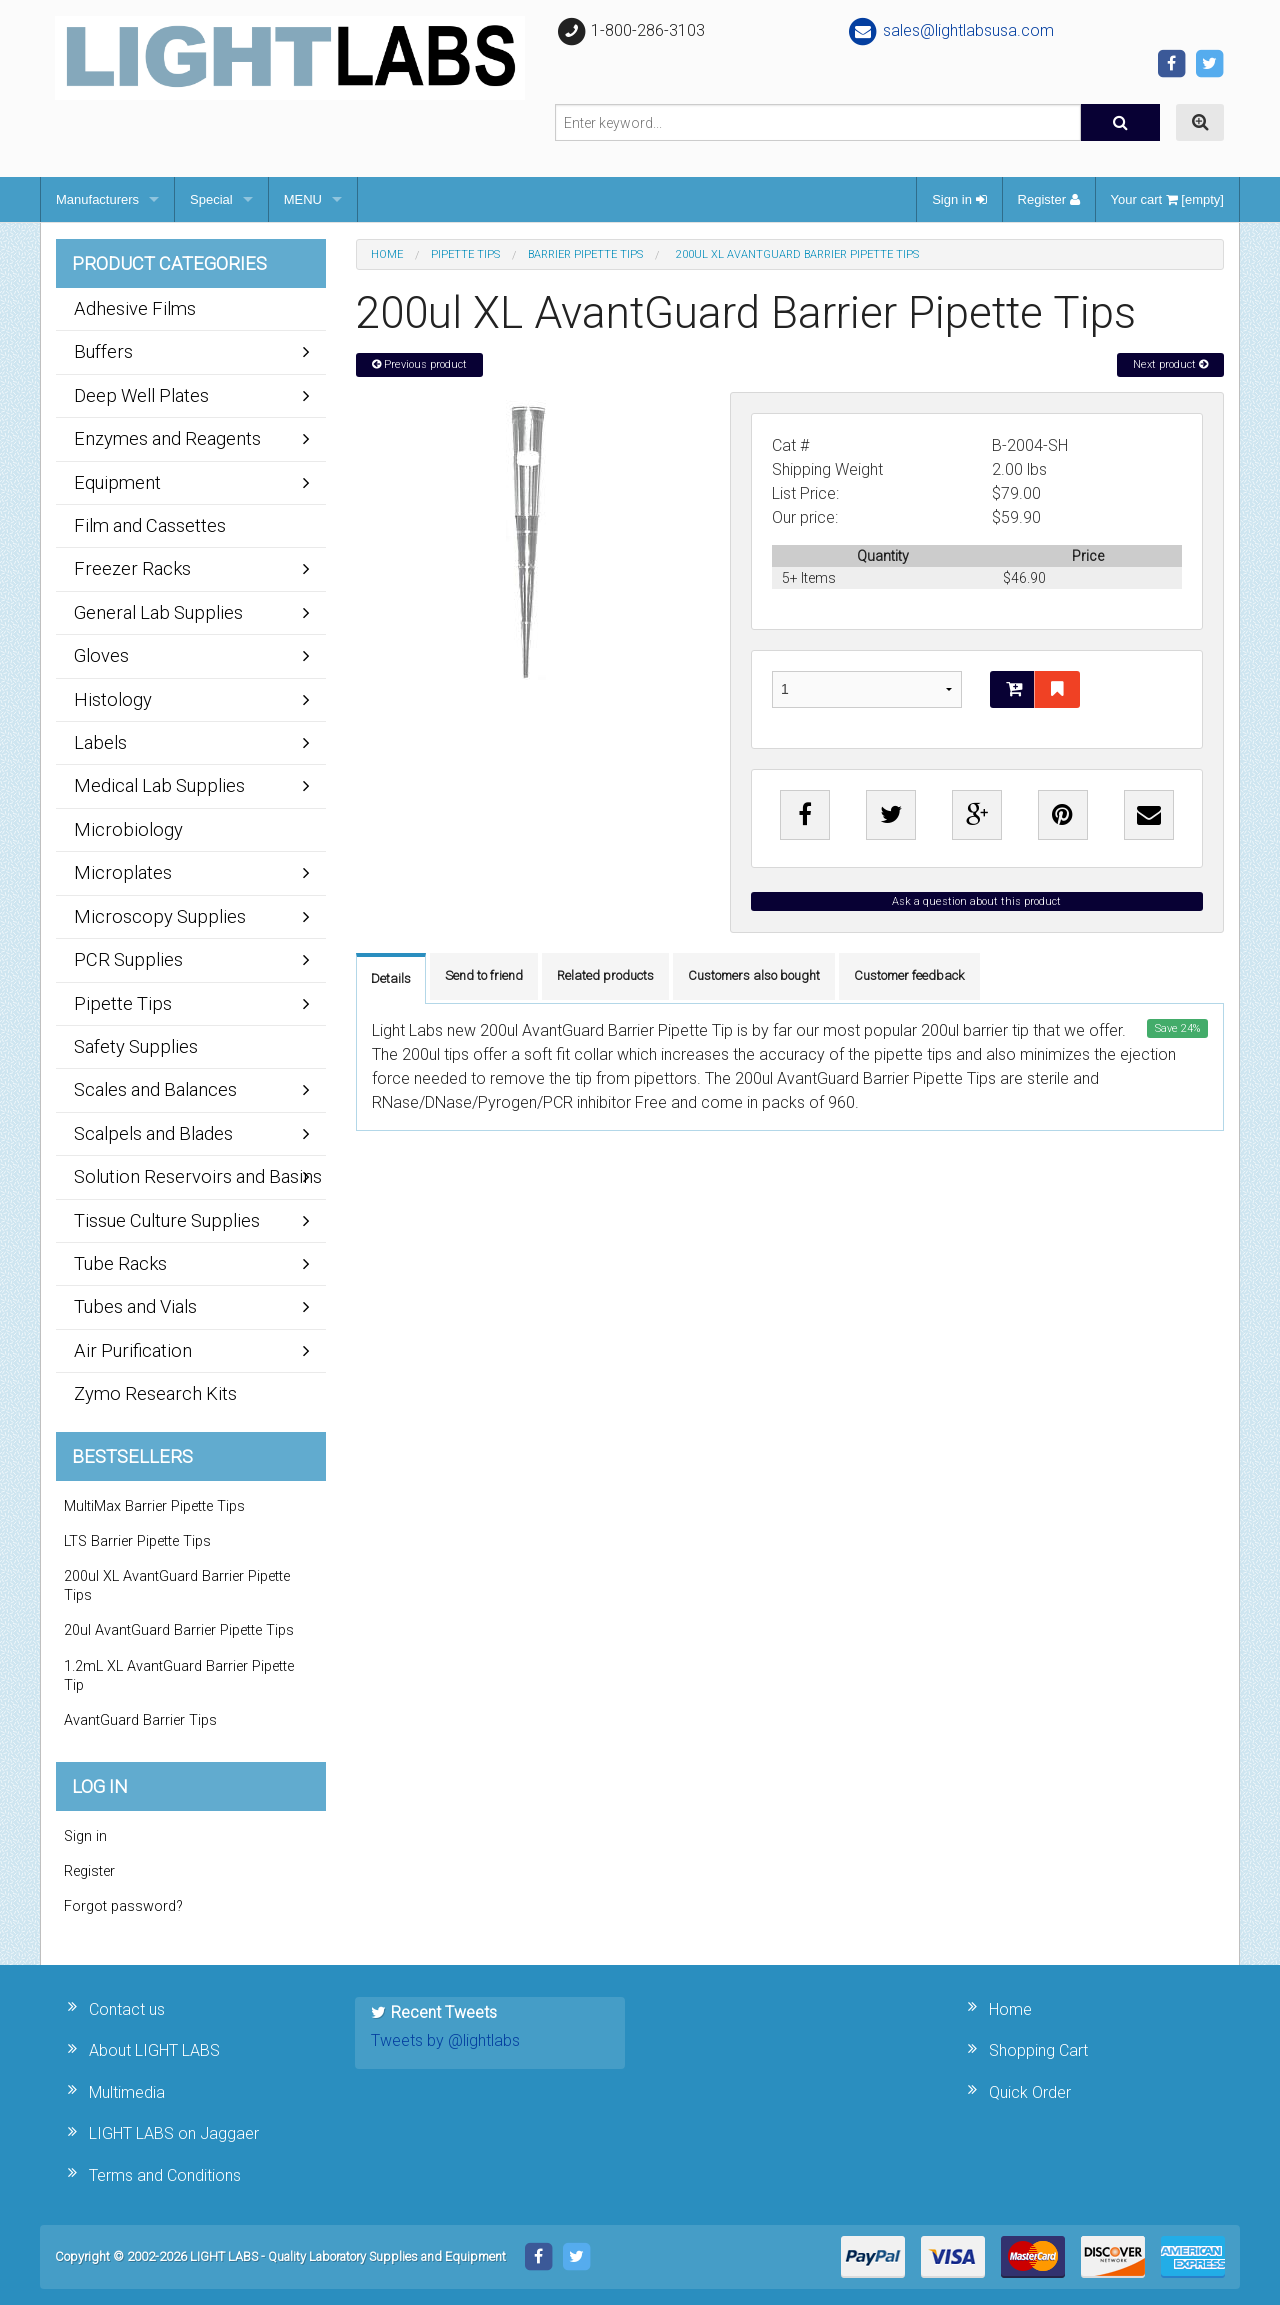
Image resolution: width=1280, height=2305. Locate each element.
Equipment (117, 482)
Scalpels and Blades (153, 1133)
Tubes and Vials (135, 1306)
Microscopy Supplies (160, 916)
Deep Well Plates (141, 395)
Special (211, 199)
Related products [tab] (605, 975)
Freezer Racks (132, 568)
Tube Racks (120, 1263)
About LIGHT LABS (154, 2050)
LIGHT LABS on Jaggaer (174, 2133)
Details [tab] (391, 978)
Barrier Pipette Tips (585, 254)
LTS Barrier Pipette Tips (137, 1541)
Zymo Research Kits (155, 1393)
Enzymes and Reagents (167, 438)
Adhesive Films (135, 308)
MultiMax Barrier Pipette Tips (154, 1506)
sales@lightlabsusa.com (950, 30)
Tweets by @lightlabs (445, 2040)
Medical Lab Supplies (159, 785)
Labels (100, 742)
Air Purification (133, 1350)
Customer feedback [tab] (909, 975)
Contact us (127, 2009)
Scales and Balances (155, 1089)
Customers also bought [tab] (754, 975)
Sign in (959, 199)
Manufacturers (97, 199)
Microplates (123, 872)
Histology (113, 699)
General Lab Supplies (158, 612)
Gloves (101, 655)
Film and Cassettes (150, 525)
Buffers (103, 351)
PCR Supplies (128, 959)
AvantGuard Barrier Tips (140, 1720)
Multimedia (127, 2092)
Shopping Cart (1038, 2050)
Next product (1170, 364)
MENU (303, 199)
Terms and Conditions (165, 2175)
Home (387, 254)
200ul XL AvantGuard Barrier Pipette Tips (177, 1586)
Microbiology (128, 829)
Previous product (419, 364)
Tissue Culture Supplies (167, 1220)
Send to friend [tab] (484, 975)
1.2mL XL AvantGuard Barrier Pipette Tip (179, 1676)
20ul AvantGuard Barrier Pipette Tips (179, 1630)
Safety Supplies (136, 1046)
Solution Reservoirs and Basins (198, 1176)
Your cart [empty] (1167, 199)
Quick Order (1030, 2092)
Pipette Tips (465, 254)
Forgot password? (123, 1906)
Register (1049, 199)
